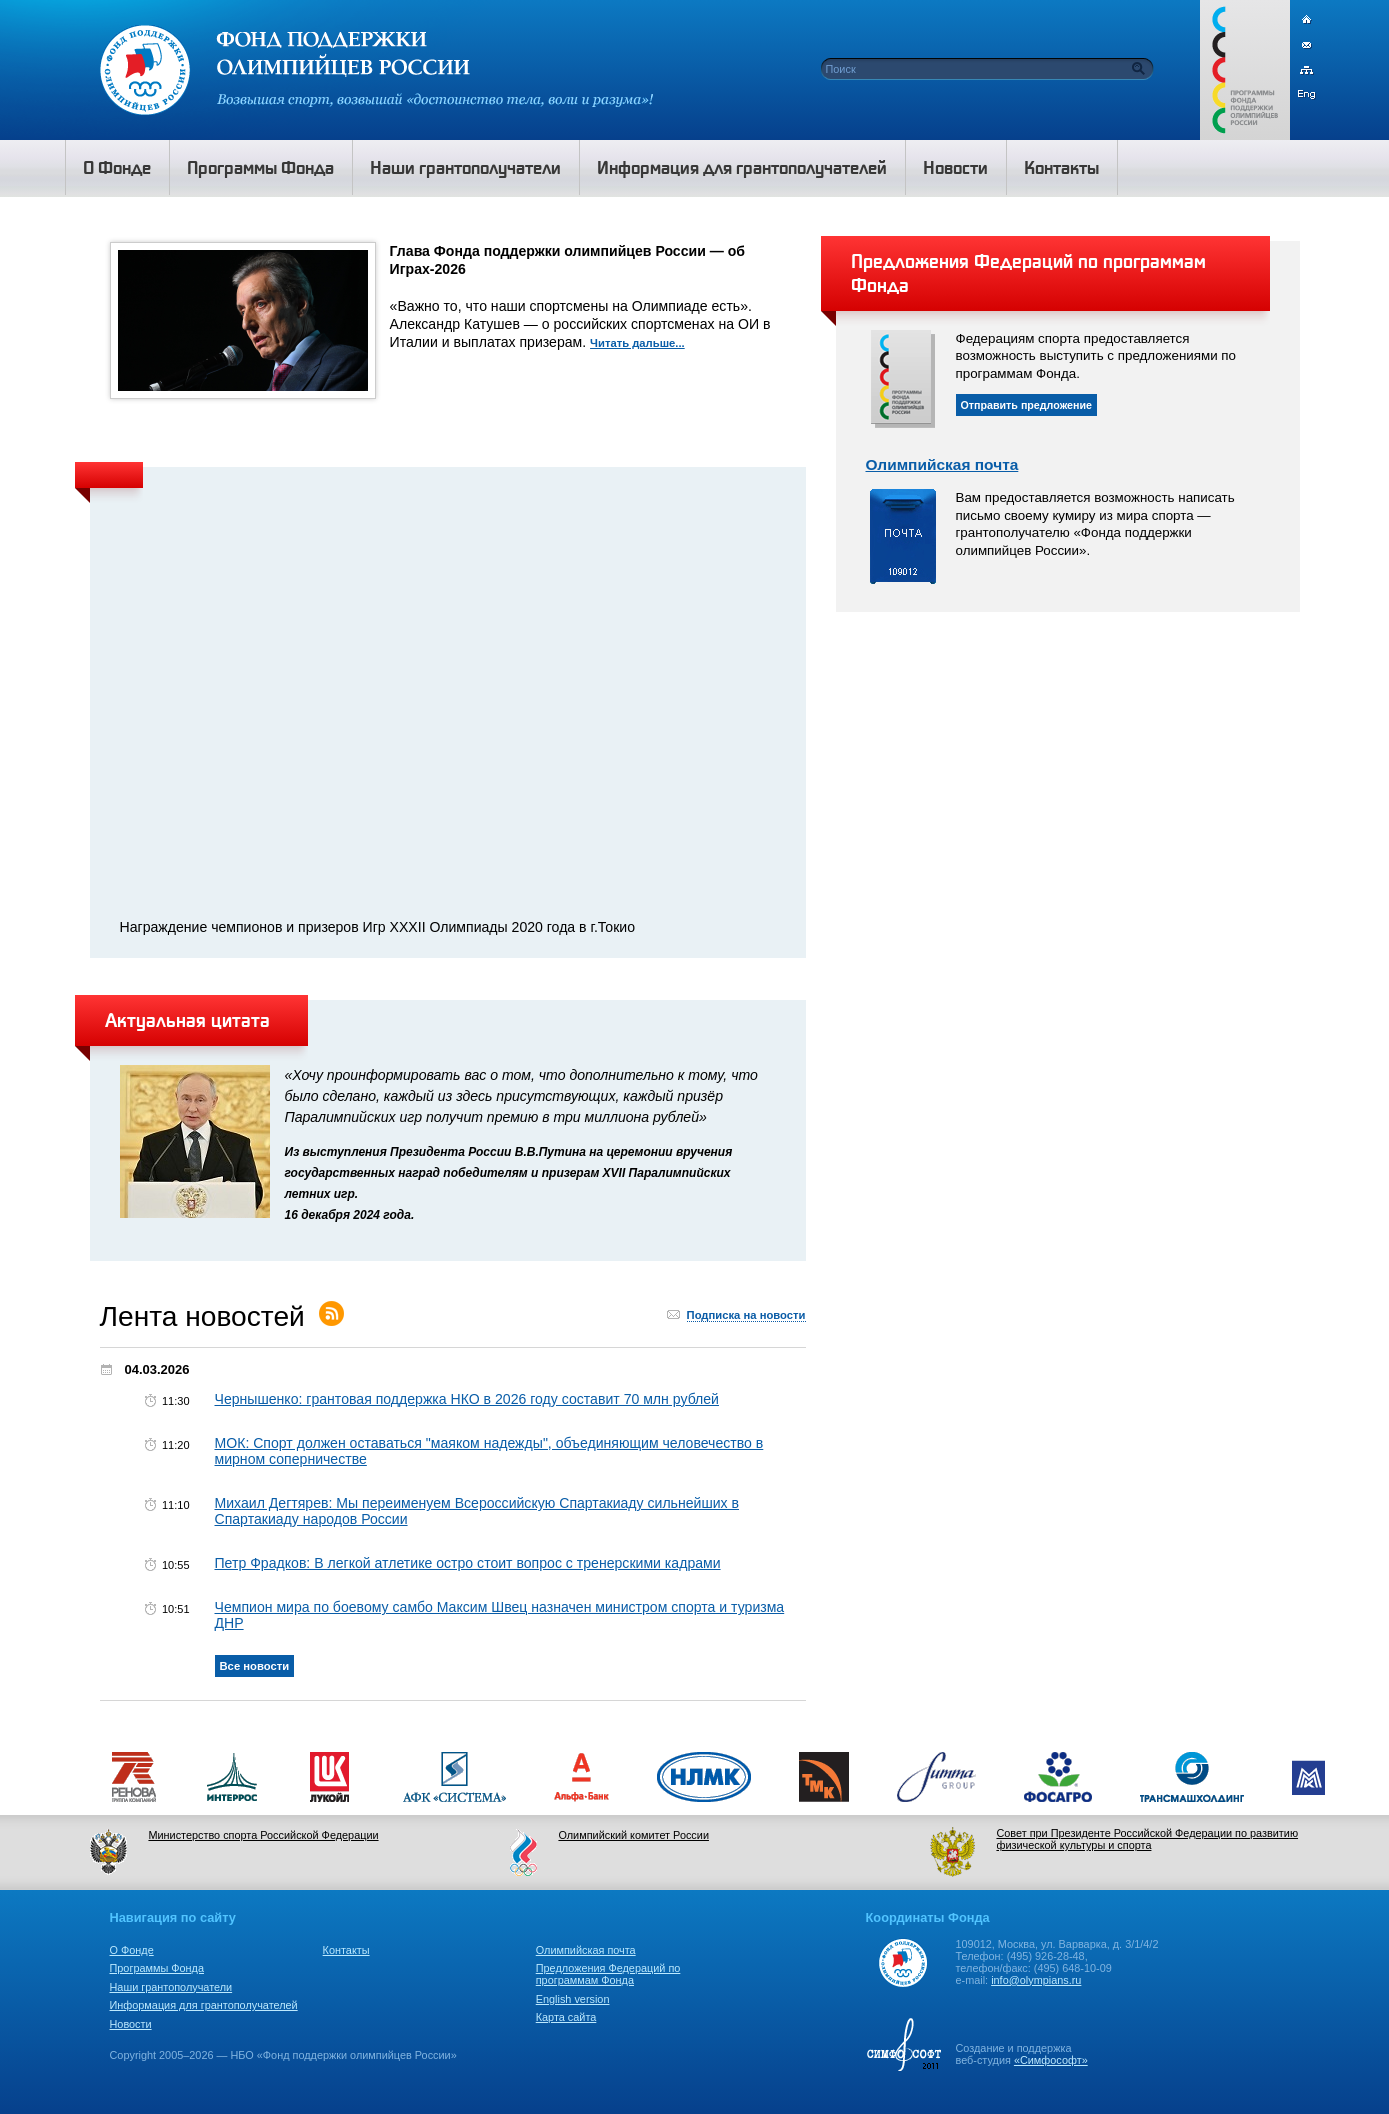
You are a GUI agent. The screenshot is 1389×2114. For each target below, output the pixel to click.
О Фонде (132, 1950)
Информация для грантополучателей (204, 2005)
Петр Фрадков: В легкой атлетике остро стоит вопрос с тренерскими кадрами (468, 1563)
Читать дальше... (637, 343)
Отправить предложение (1027, 405)
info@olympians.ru (1036, 1980)
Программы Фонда (157, 1968)
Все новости (255, 1666)
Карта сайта (566, 2017)
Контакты (346, 1950)
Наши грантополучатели (171, 1987)
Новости (131, 2024)
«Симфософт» (1051, 2060)
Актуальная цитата (187, 1020)
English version (573, 1999)
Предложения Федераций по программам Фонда (608, 1974)
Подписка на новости (746, 1315)
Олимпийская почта (942, 464)
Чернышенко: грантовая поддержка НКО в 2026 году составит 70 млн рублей (467, 1399)
